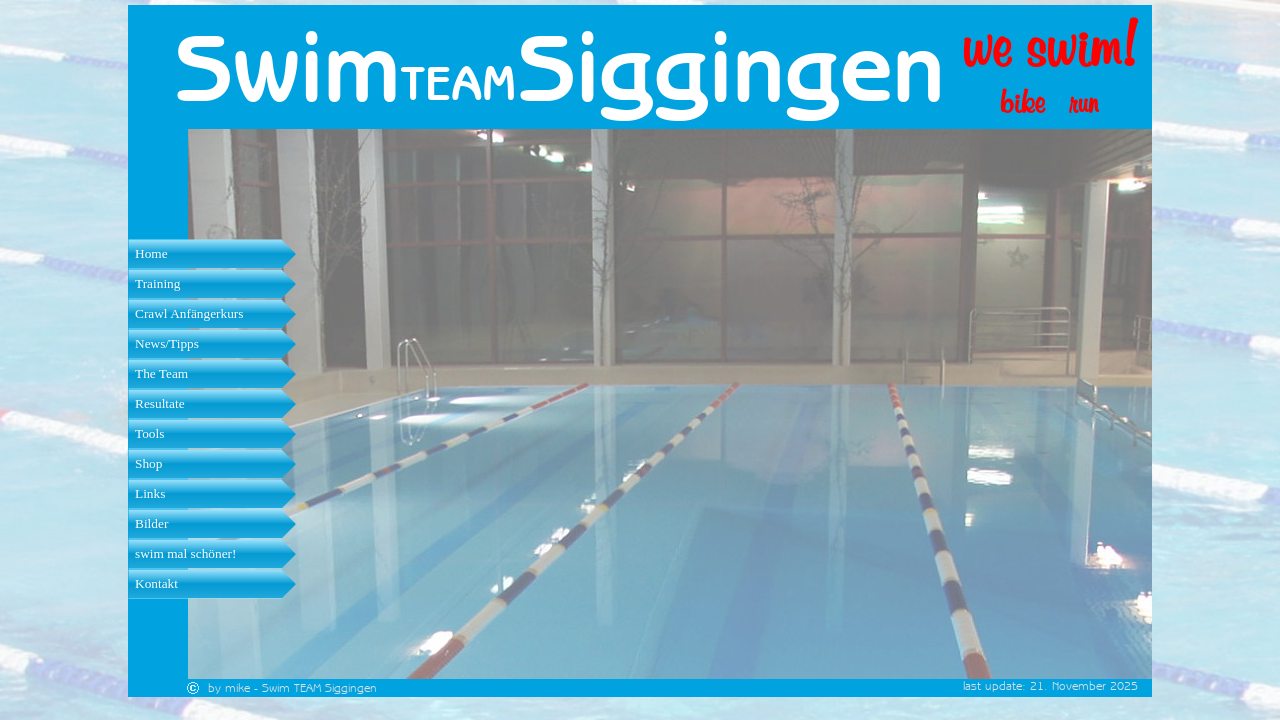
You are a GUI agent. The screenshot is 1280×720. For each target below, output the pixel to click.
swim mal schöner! (185, 553)
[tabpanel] (476, 83)
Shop (148, 463)
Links (150, 493)
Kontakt (156, 583)
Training (157, 283)
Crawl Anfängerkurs (189, 313)
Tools (149, 433)
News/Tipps (167, 343)
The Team (161, 373)
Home (151, 253)
